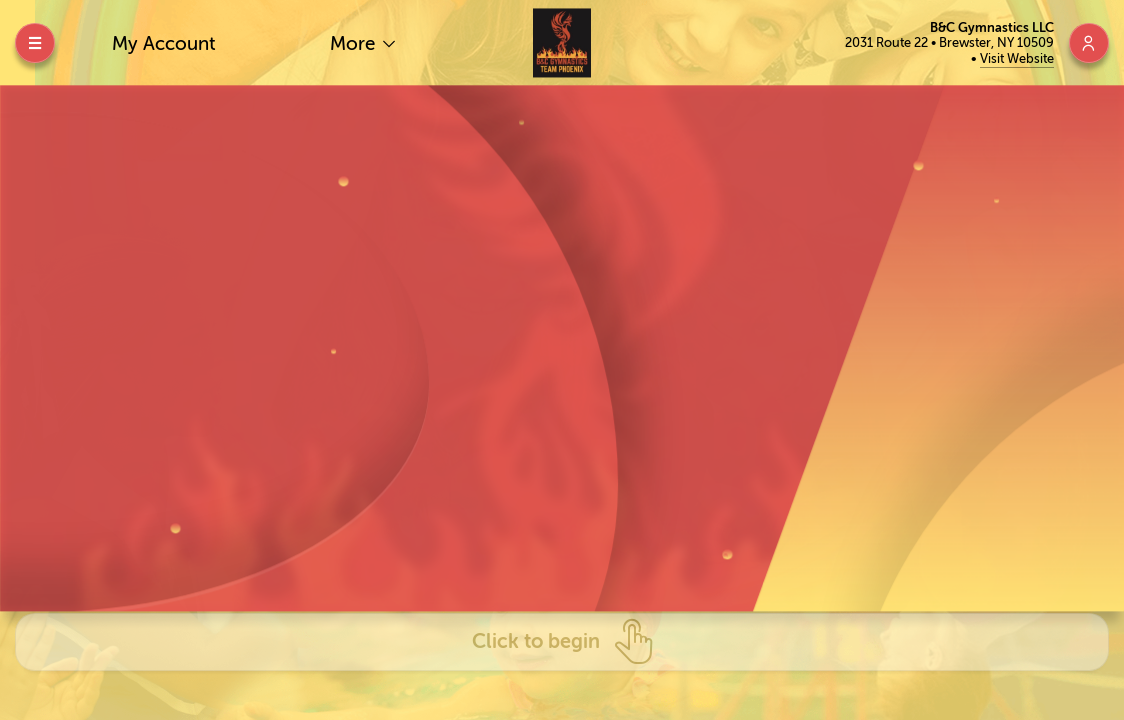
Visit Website (1017, 58)
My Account (164, 43)
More (355, 43)
